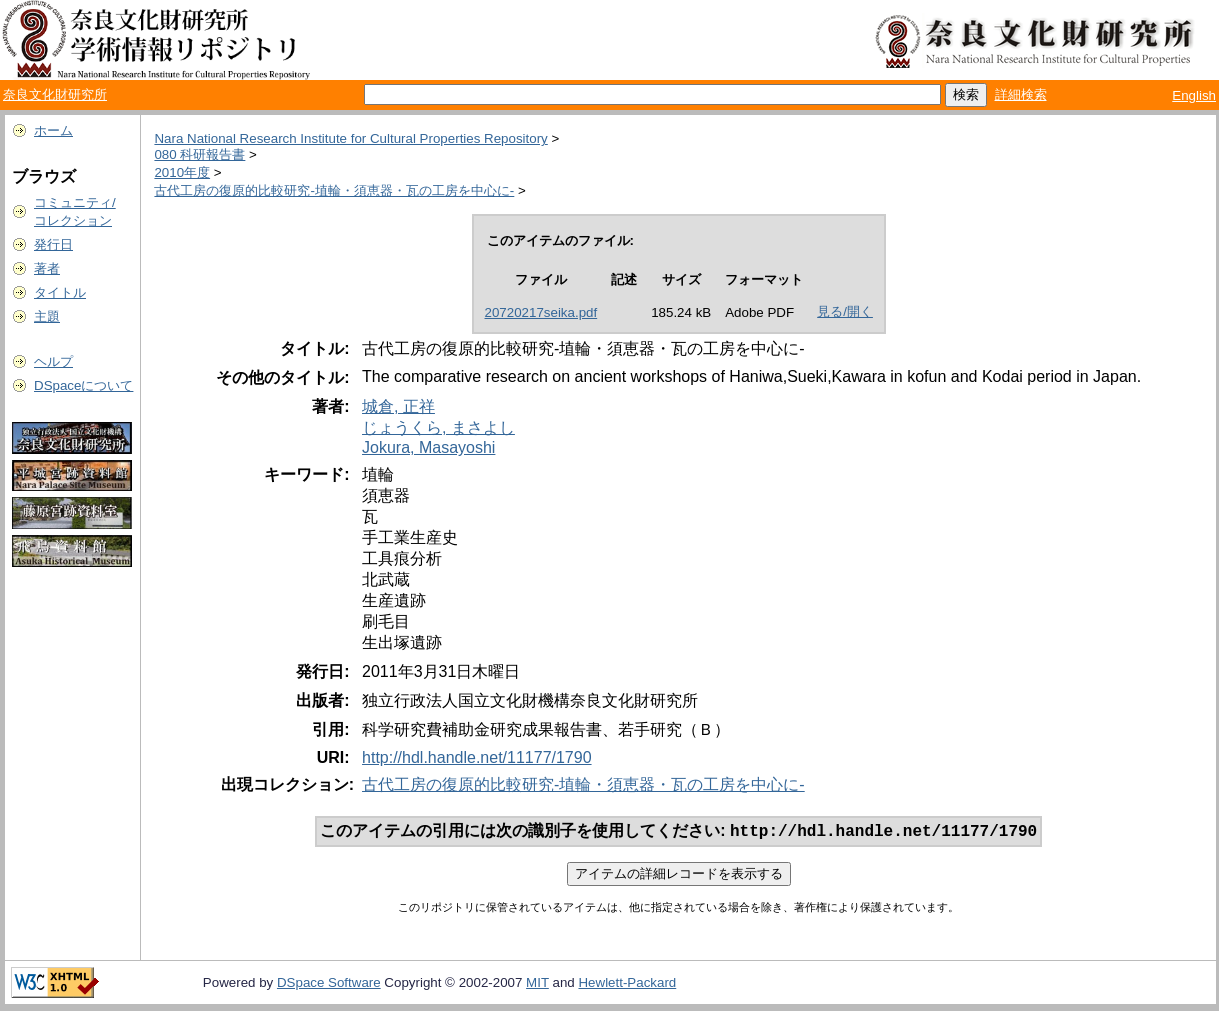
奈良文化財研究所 (55, 94)
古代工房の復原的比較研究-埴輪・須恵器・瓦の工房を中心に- (334, 190)
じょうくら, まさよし (438, 427)
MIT (537, 984)
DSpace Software (329, 984)
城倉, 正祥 (398, 406)
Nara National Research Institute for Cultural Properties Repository (350, 138)
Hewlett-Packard (627, 984)
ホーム (53, 130)
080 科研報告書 (199, 154)
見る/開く (845, 311)
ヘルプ (53, 361)
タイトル (60, 292)
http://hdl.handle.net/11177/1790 (477, 757)
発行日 (53, 244)
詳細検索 (1021, 94)
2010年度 (182, 172)
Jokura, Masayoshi (428, 447)
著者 (47, 268)
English (1194, 95)
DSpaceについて (83, 385)
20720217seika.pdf (541, 312)
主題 (47, 316)
